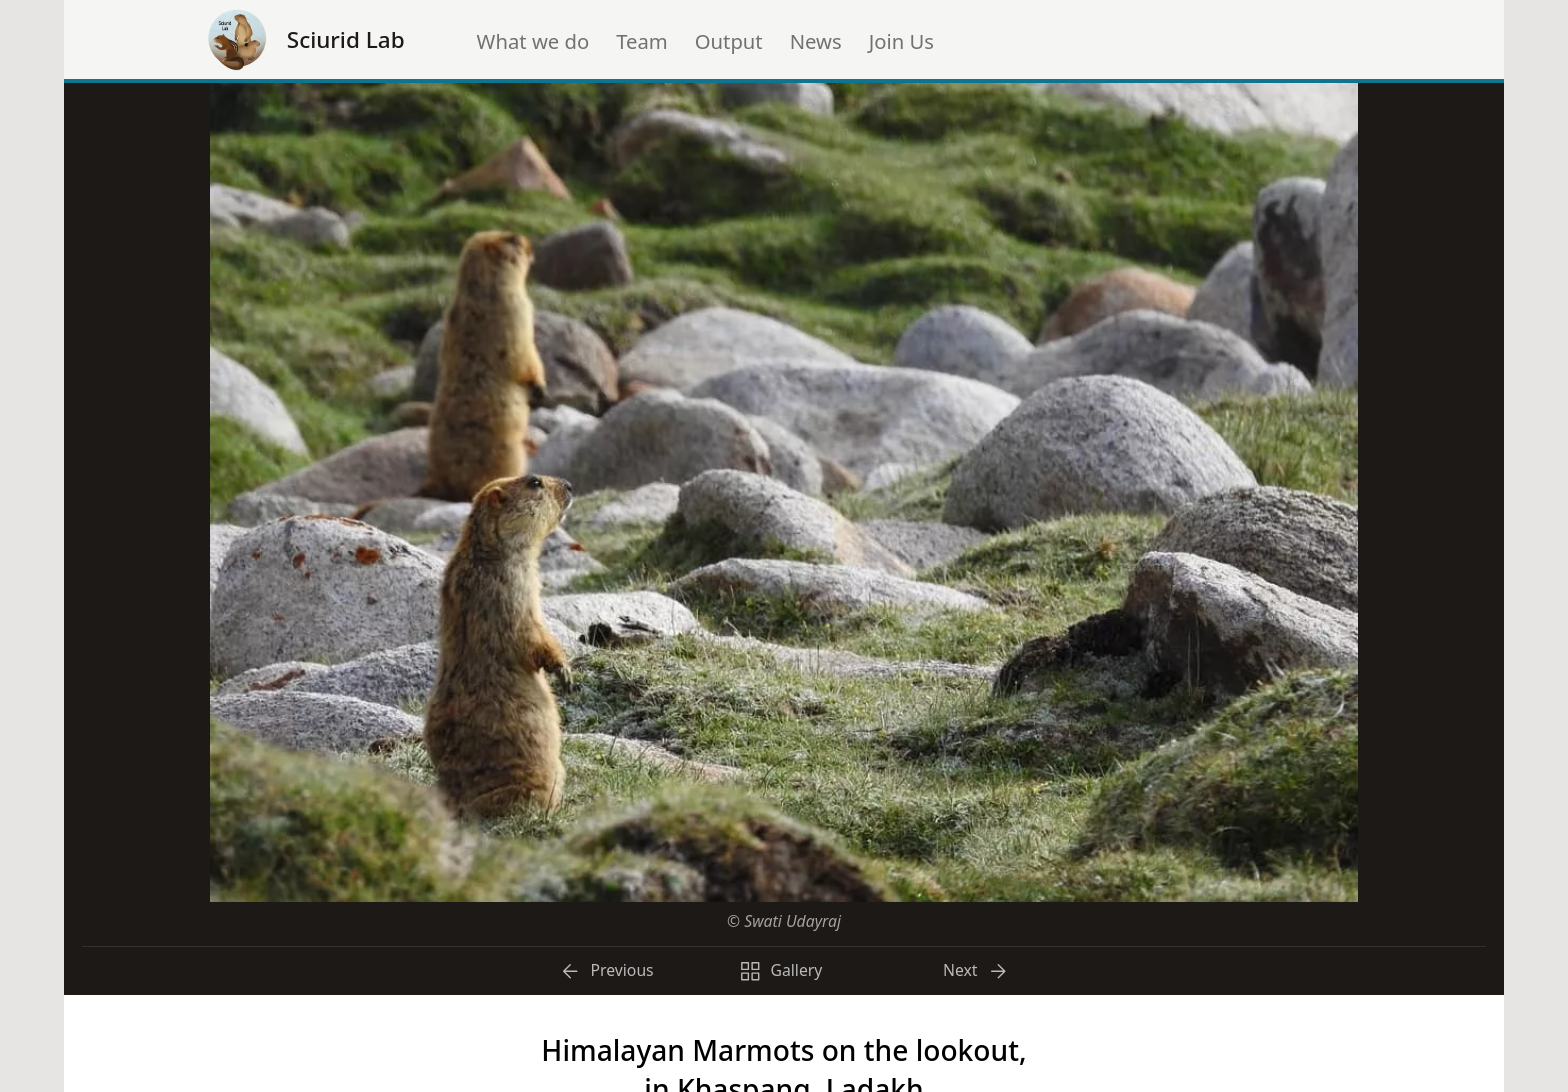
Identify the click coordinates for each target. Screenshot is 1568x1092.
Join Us (901, 41)
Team (642, 41)
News (816, 41)
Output (729, 41)
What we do (533, 41)
